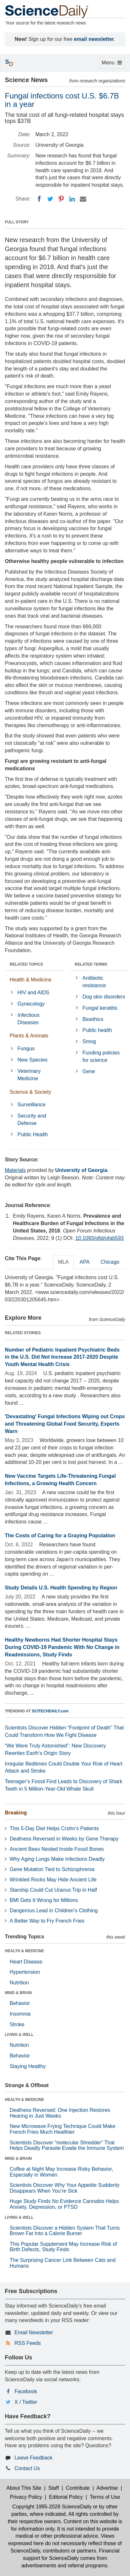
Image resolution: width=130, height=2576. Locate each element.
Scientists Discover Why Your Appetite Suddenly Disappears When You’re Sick (65, 2188)
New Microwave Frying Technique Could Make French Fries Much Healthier (63, 2129)
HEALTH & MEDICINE (24, 1951)
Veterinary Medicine (29, 1074)
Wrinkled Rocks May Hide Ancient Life (53, 1879)
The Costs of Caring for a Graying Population (60, 1535)
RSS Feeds (27, 2343)
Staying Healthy (28, 2066)
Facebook (25, 2391)
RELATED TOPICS (26, 964)
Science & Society (30, 1092)
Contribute (78, 2488)
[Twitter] (50, 199)
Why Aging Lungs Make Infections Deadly (57, 1859)
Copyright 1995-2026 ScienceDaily (51, 2506)
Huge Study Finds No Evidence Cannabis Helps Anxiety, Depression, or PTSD (64, 2204)
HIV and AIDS (33, 992)
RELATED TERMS (91, 964)
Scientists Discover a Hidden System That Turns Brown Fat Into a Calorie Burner (65, 2230)
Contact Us (27, 2468)
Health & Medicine (30, 979)
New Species (32, 1060)
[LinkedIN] (72, 199)
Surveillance (31, 1104)
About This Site (23, 2488)
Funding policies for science (101, 1056)
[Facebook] (39, 199)
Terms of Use (105, 2497)
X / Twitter (25, 2402)
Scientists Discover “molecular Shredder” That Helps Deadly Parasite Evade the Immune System (67, 2145)
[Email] (83, 199)
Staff (53, 2488)
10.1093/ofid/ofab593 (99, 1238)
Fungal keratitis (99, 1008)
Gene (88, 1071)
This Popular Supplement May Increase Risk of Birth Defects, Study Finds (63, 2247)
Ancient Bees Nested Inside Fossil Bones (57, 1849)
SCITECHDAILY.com (50, 1711)
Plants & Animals (29, 1035)
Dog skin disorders (103, 996)
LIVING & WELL (19, 2034)
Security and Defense (31, 1119)
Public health (97, 1030)
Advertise (107, 2488)
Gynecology (31, 1004)
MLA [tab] (63, 1262)
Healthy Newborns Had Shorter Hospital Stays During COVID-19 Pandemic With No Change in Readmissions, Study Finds (62, 1647)
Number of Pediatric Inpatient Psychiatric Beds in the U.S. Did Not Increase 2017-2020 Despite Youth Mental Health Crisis (62, 1357)
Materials (15, 1170)
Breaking (16, 1812)
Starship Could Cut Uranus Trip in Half (53, 1890)
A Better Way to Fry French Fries (47, 1921)
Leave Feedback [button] (33, 2457)
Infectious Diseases (28, 1018)
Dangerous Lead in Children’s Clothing (54, 1910)
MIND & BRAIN (18, 1993)
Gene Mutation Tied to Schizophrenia (52, 1869)
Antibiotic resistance (94, 981)
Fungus (25, 1048)
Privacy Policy (26, 2497)
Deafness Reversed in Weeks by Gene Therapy (64, 1838)
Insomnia (20, 2014)
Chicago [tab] (109, 1262)
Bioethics (92, 1019)
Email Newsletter (33, 2332)
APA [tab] (84, 1262)
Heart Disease (26, 1961)
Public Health (32, 1134)
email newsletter (94, 39)
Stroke (17, 2024)
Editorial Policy (66, 2497)
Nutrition (19, 1982)
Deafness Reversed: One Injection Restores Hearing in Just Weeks (60, 2113)
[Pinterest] (61, 199)
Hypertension (25, 1972)
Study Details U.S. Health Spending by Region (61, 1587)
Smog (89, 1041)
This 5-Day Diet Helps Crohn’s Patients (54, 1828)
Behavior (20, 2003)
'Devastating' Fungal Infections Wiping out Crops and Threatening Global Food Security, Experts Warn (65, 1424)
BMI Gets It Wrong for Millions (44, 1900)
